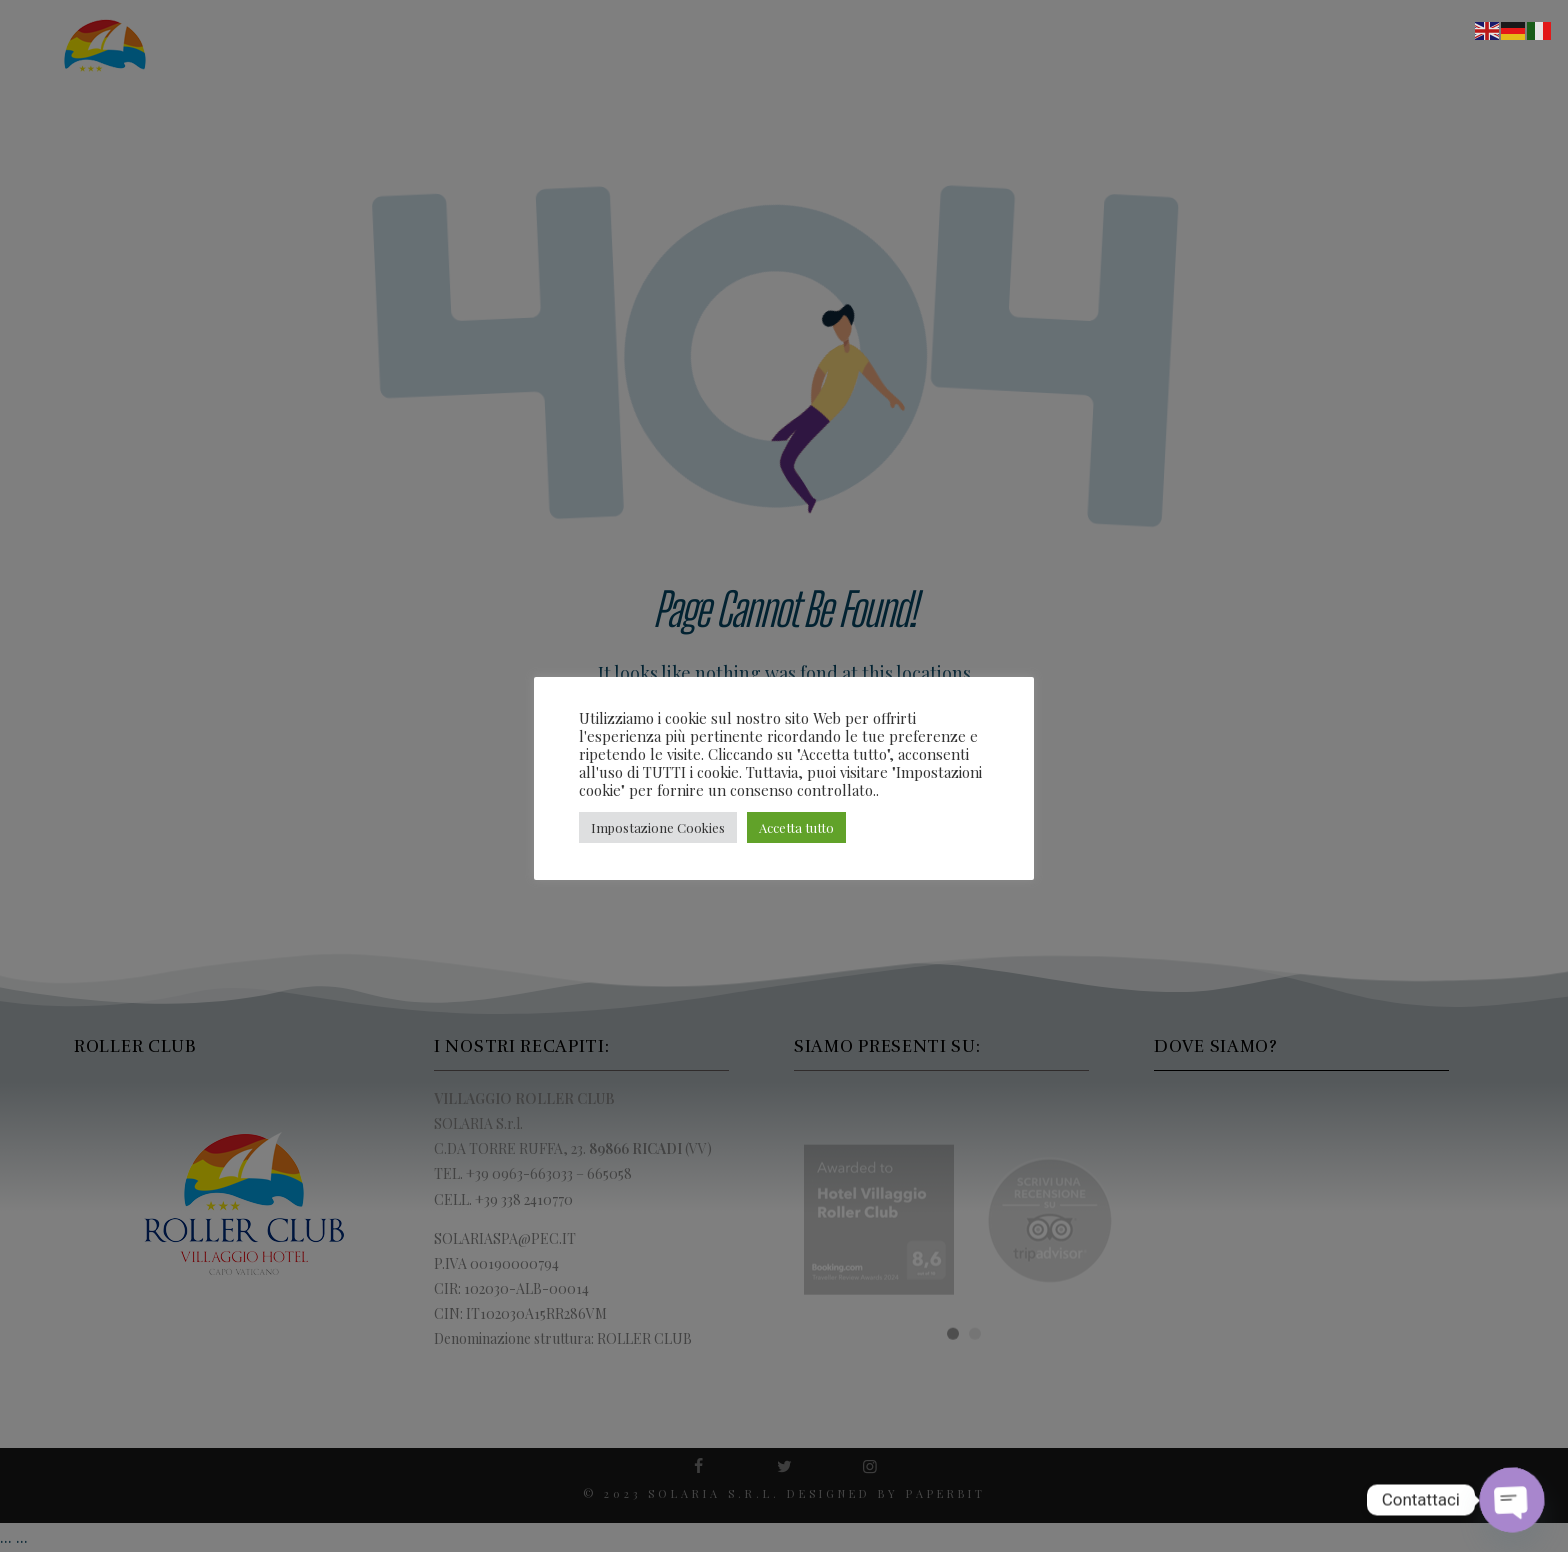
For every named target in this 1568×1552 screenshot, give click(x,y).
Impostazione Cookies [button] (658, 827)
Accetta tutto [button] (796, 827)
